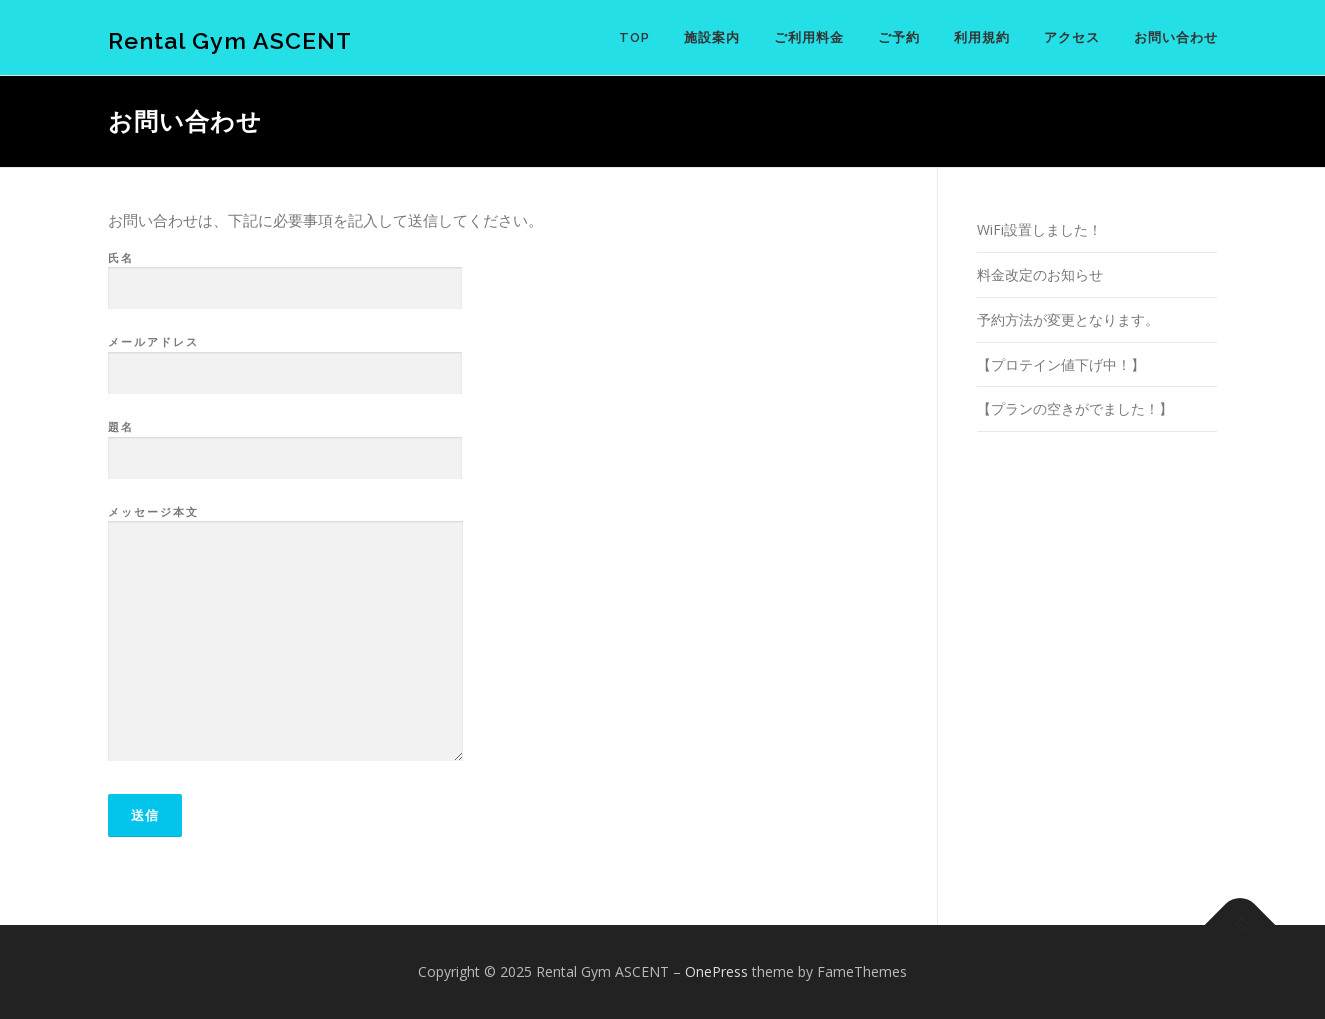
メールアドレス (285, 358)
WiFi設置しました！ (1039, 229)
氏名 (285, 274)
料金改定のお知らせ (1040, 274)
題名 (285, 443)
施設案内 (712, 37)
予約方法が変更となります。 (1068, 319)
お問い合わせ (1176, 37)
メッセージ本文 (285, 635)
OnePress (716, 971)
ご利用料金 (809, 37)
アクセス (1072, 37)
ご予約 (899, 37)
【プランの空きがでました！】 (1075, 408)
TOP (634, 37)
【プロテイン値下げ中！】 (1061, 364)
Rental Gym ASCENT (230, 40)
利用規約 (982, 37)
